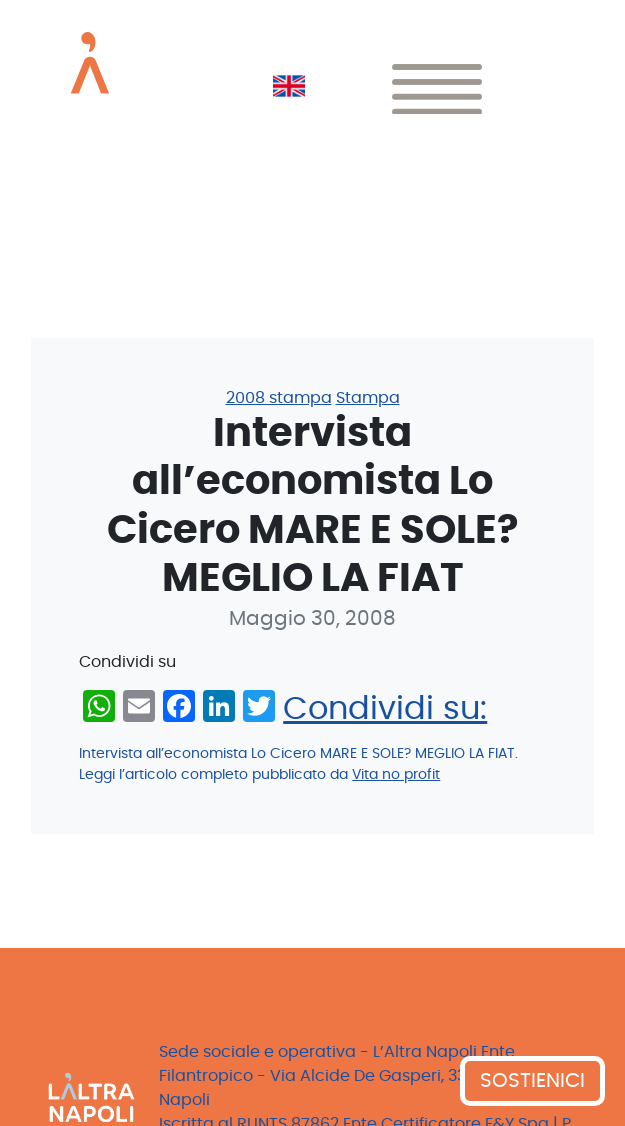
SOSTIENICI (532, 1081)
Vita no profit (396, 775)
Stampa (368, 398)
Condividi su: (385, 709)
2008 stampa (279, 398)
